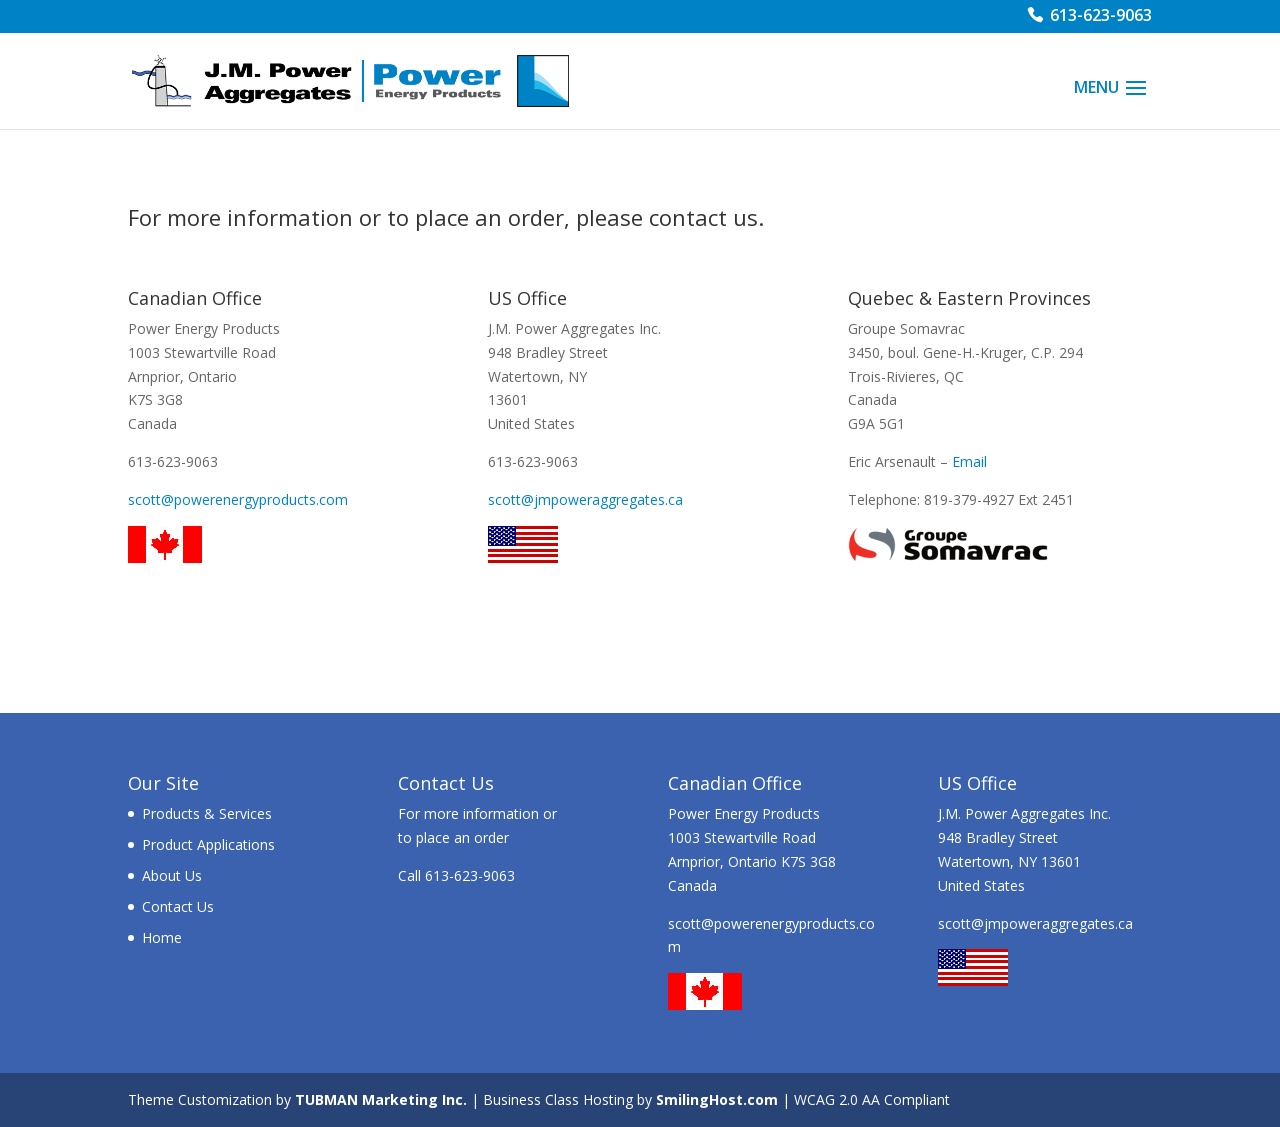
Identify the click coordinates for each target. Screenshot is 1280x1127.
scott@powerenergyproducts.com (238, 499)
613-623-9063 (1101, 17)
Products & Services (207, 813)
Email (969, 461)
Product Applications (208, 844)
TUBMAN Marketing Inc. (381, 1099)
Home (162, 937)
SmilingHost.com (717, 1099)
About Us (172, 875)
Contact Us (178, 906)
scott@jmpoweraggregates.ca (585, 499)
